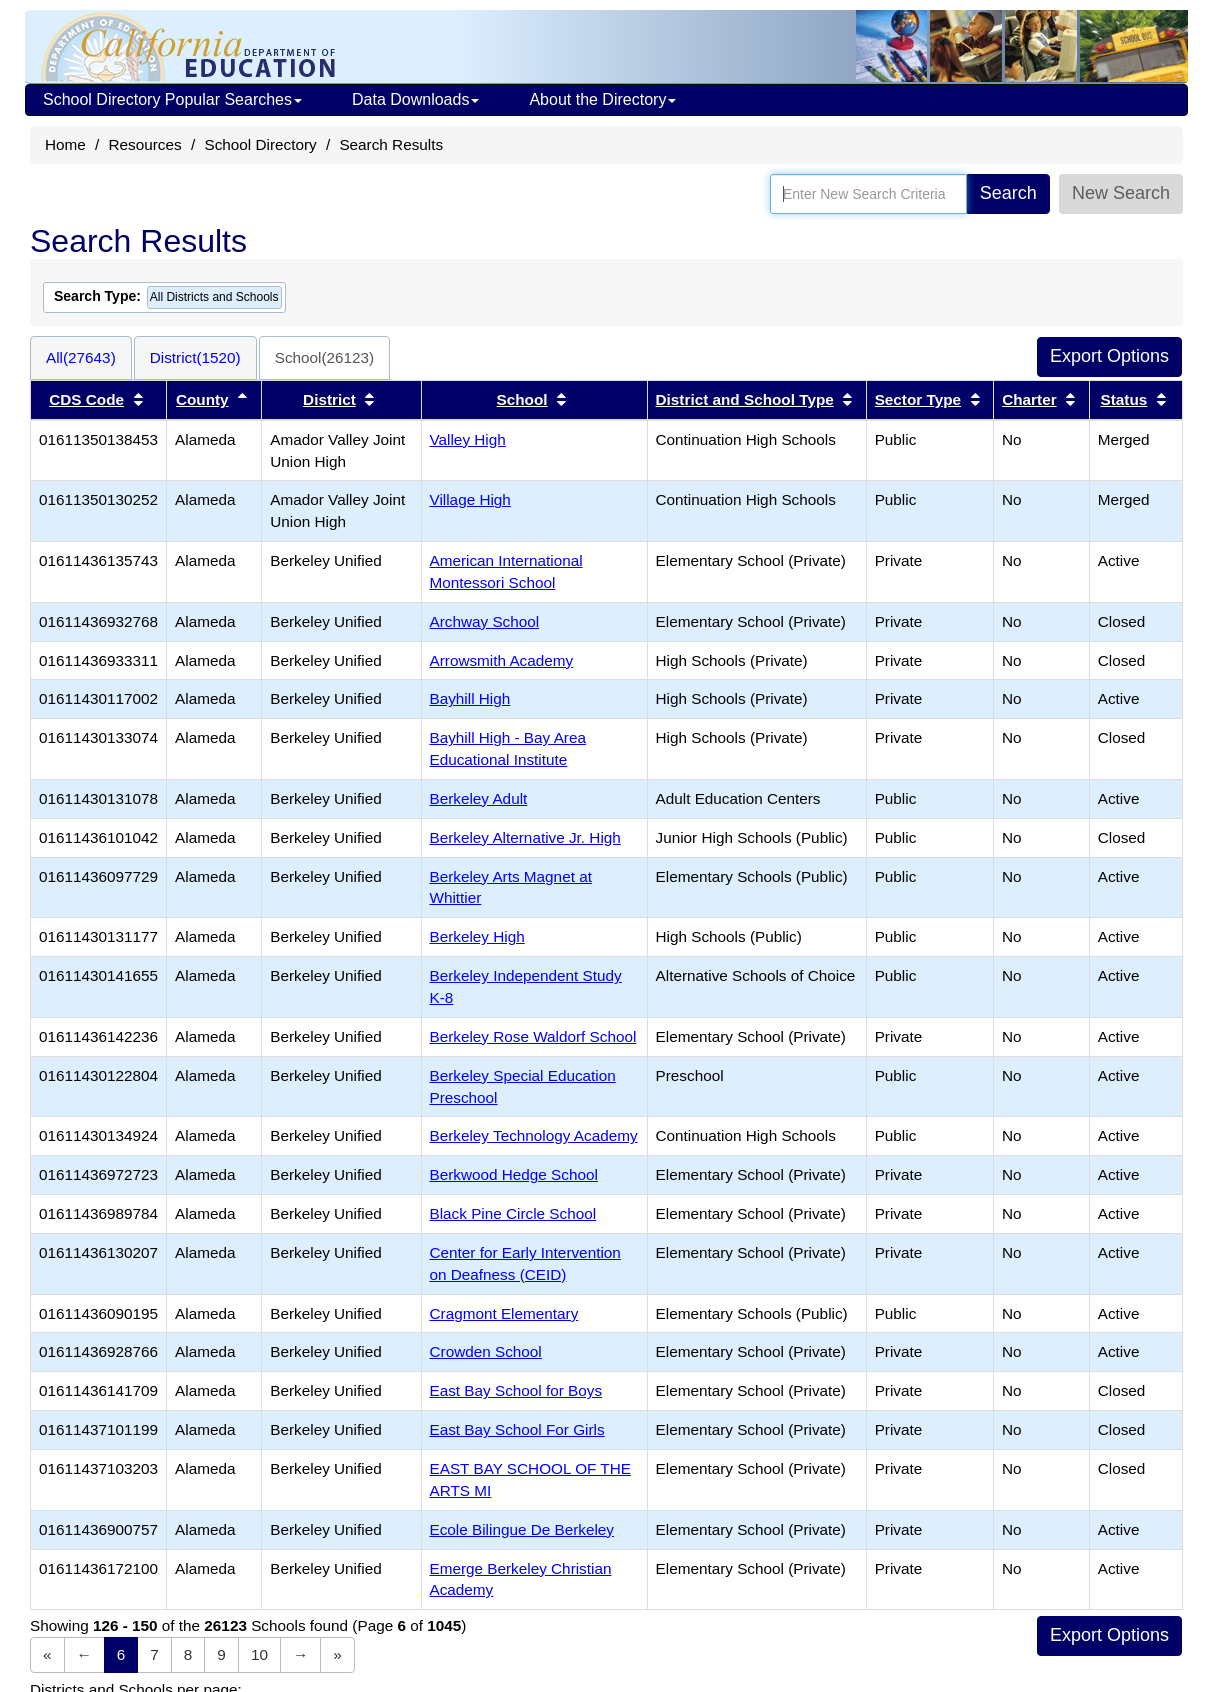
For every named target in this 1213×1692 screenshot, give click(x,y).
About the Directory (602, 99)
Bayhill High (470, 698)
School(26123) (325, 357)
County (202, 399)
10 (259, 1654)
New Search (1121, 193)
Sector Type (918, 399)
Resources (145, 144)
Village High (470, 499)
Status (1124, 399)
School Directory (260, 144)
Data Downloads (415, 99)
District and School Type (745, 399)
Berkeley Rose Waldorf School (533, 1036)
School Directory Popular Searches (172, 99)
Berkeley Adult (479, 798)
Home (65, 144)
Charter (1029, 399)
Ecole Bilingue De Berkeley (522, 1529)
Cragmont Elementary (504, 1313)
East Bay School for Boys (516, 1390)
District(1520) (195, 357)
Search (1008, 193)
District (329, 399)
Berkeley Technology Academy (534, 1135)
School (522, 399)
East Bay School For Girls (517, 1429)
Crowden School (486, 1351)
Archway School (485, 621)
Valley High (468, 439)
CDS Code (86, 399)
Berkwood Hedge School (514, 1174)
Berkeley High (477, 936)
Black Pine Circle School (513, 1213)
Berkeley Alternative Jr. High (525, 837)
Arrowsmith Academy (502, 660)
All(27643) (81, 357)
